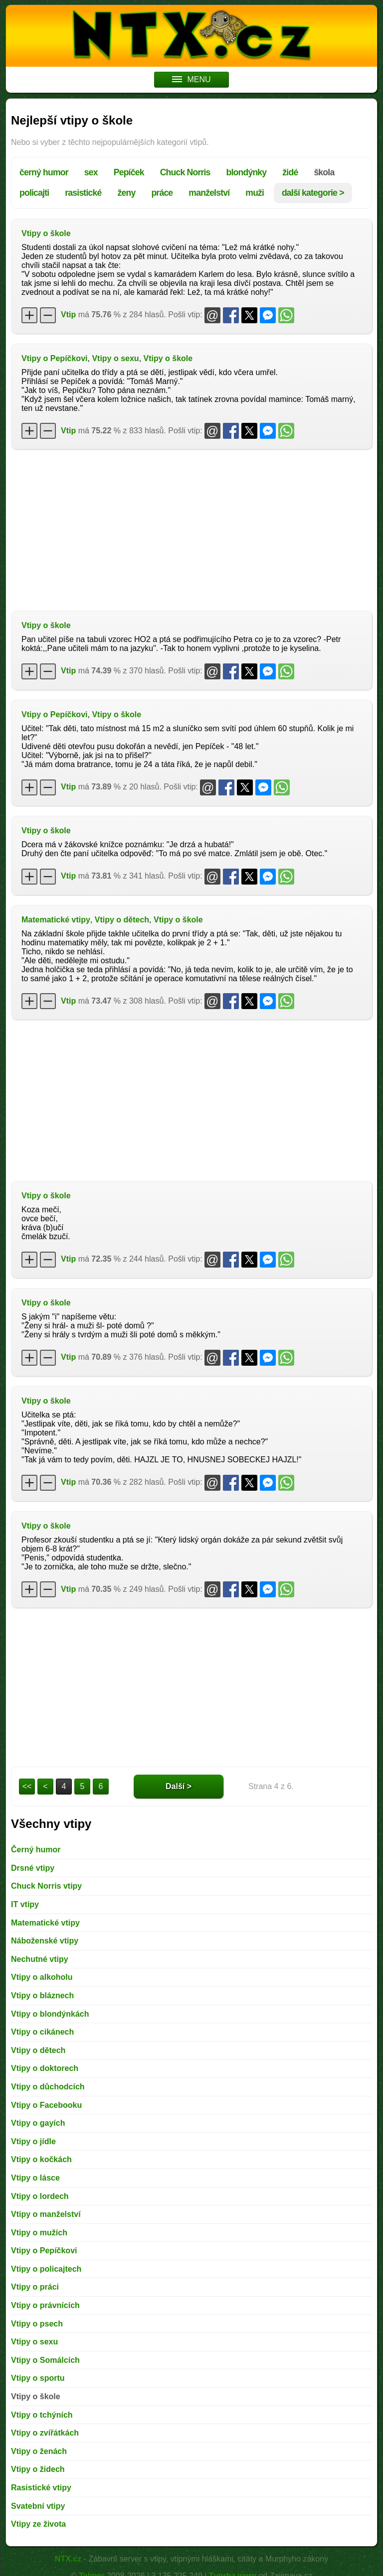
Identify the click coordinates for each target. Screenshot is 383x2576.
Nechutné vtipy (39, 1959)
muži (254, 193)
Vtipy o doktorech (44, 2068)
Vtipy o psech (37, 2323)
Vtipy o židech (38, 2469)
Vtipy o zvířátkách (45, 2433)
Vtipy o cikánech (42, 2032)
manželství (209, 193)
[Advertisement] (191, 529)
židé (290, 172)
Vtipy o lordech (40, 2196)
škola (324, 172)
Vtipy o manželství (46, 2214)
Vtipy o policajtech (46, 2269)
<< (27, 1786)
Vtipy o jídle (33, 2141)
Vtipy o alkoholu (42, 1977)
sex (91, 172)
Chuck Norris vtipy (46, 1886)
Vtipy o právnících (45, 2305)
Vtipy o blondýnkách (50, 2014)
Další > (179, 1786)
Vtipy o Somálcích (45, 2360)
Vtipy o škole (46, 233)
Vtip (68, 314)
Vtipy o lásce (35, 2178)
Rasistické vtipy (41, 2487)
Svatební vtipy (38, 2506)
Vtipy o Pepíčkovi (54, 358)
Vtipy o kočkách (41, 2159)
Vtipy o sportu (38, 2378)
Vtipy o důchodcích (48, 2086)
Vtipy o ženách (39, 2451)
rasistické (83, 193)
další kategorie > (313, 193)
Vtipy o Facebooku (46, 2105)
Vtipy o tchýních (42, 2415)
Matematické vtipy (55, 919)
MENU (191, 79)
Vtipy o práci (35, 2287)
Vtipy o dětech (122, 919)
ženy (126, 193)
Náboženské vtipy (44, 1940)
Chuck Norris (185, 172)
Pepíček (129, 172)
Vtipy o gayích (38, 2123)
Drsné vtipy (32, 1868)
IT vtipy (25, 1904)
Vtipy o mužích (39, 2232)
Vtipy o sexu (115, 358)
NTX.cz (68, 2559)
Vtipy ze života (38, 2524)
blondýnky (246, 172)
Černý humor (36, 1849)
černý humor (43, 172)
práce (162, 193)
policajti (34, 193)
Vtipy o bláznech (42, 1995)
